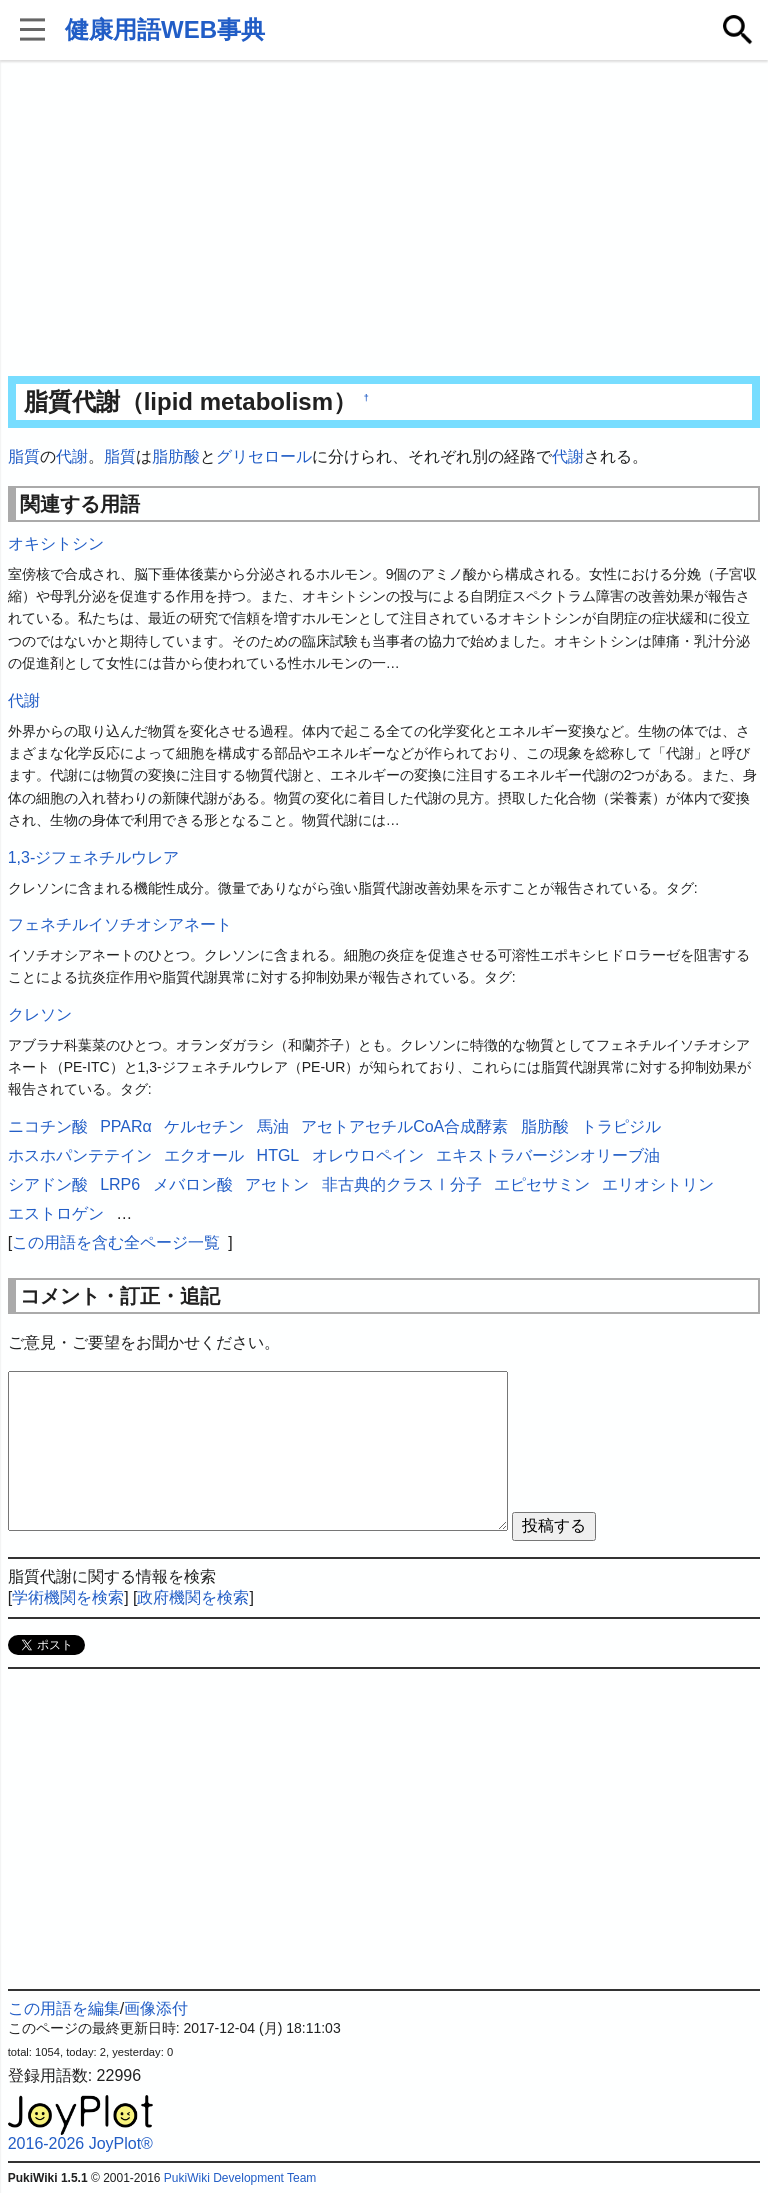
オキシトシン (56, 543)
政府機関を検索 (193, 1597)
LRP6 (120, 1184)
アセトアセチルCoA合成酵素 (404, 1126)
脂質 (24, 456)
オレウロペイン (368, 1155)
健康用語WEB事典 (165, 29)
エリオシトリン (658, 1184)
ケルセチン (204, 1126)
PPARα (126, 1126)
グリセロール (264, 456)
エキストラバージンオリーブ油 (548, 1155)
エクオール (204, 1155)
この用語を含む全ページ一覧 (116, 1242)
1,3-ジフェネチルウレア (94, 857)
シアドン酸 (48, 1184)
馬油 (273, 1126)
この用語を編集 (64, 2008)
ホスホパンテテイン (80, 1155)
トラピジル (621, 1126)
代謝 (72, 456)
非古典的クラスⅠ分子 (402, 1184)
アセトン (277, 1184)
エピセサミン (542, 1184)
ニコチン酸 (48, 1126)
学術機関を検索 (68, 1597)
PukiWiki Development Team (240, 2178)
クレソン (40, 1014)
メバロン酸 (193, 1184)
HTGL (278, 1155)
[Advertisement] (384, 220)
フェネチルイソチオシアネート (120, 924)
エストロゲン (56, 1213)
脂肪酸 (176, 456)
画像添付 (156, 2008)
